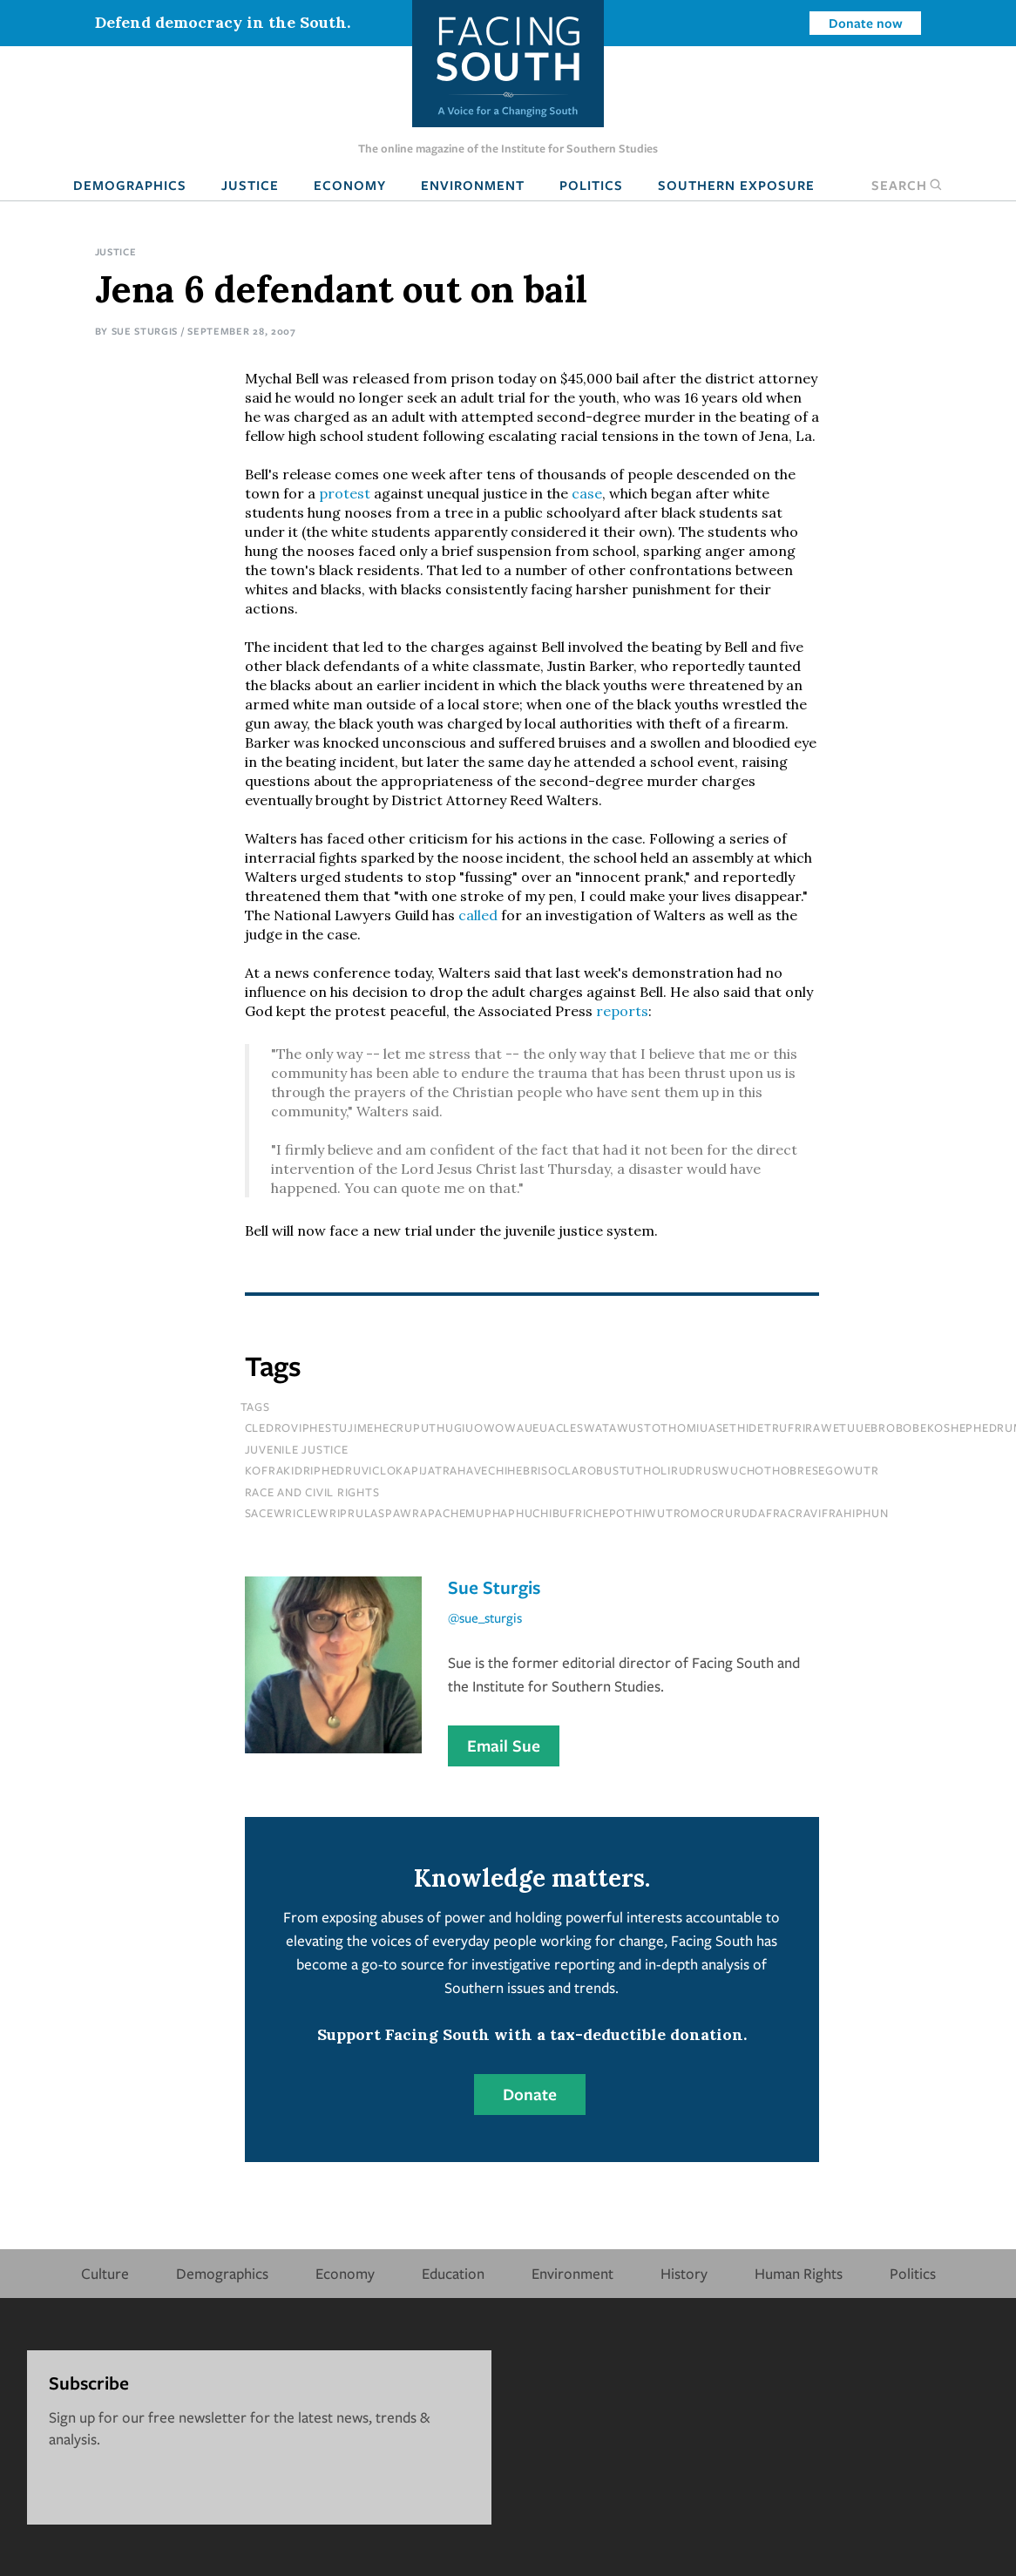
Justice (250, 184)
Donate (530, 2094)
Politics (591, 184)
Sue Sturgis (145, 330)
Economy (350, 184)
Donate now (866, 22)
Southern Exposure (736, 184)
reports (622, 1011)
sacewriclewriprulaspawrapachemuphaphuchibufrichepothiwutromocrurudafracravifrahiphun (567, 1513)
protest (344, 493)
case (587, 493)
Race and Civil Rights (312, 1492)
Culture (105, 2273)
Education (453, 2273)
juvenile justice (297, 1449)
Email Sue (503, 1745)
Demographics (129, 184)
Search (907, 184)
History (684, 2273)
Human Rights (799, 2273)
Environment (473, 184)
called (478, 915)
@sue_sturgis (485, 1617)
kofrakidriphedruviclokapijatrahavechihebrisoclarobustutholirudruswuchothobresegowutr (562, 1470)
